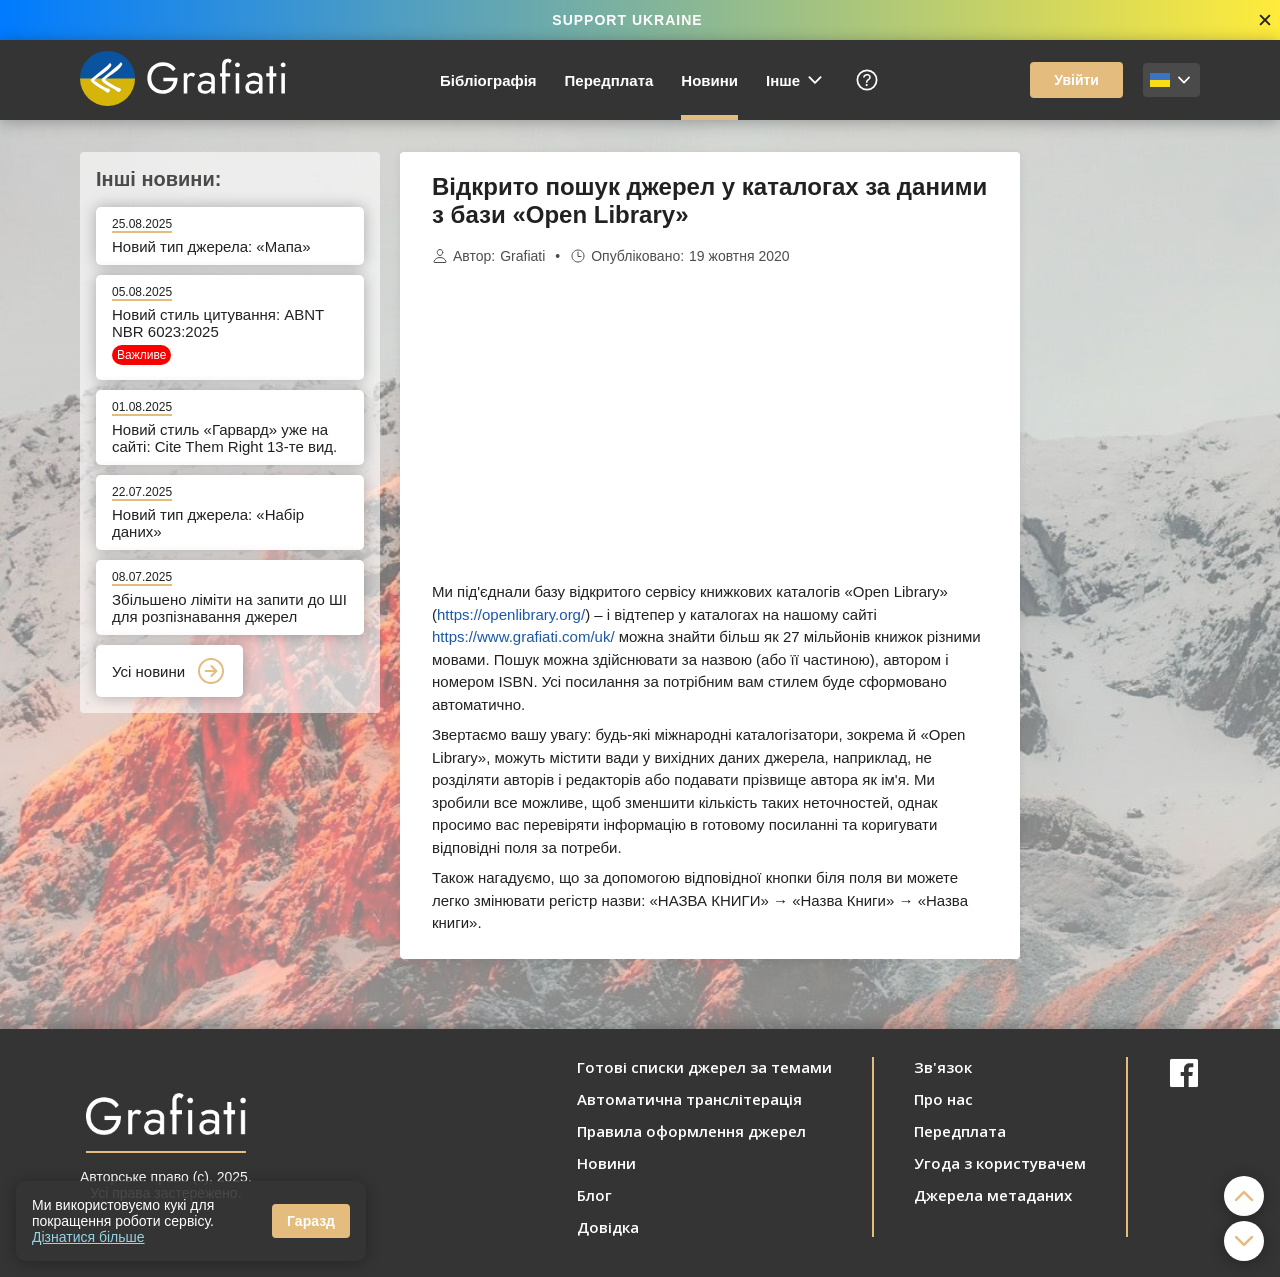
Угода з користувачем (1000, 1163)
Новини (709, 80)
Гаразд (311, 1221)
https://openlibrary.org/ (511, 614)
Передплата (609, 80)
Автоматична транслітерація (689, 1099)
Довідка (608, 1227)
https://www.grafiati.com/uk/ (523, 636)
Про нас (943, 1099)
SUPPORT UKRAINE (627, 20)
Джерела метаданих (993, 1195)
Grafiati (522, 256)
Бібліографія (488, 80)
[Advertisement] (1120, 452)
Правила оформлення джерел (691, 1131)
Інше (795, 80)
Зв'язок (943, 1067)
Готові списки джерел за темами (704, 1067)
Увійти (1076, 80)
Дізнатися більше (88, 1237)
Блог (594, 1195)
